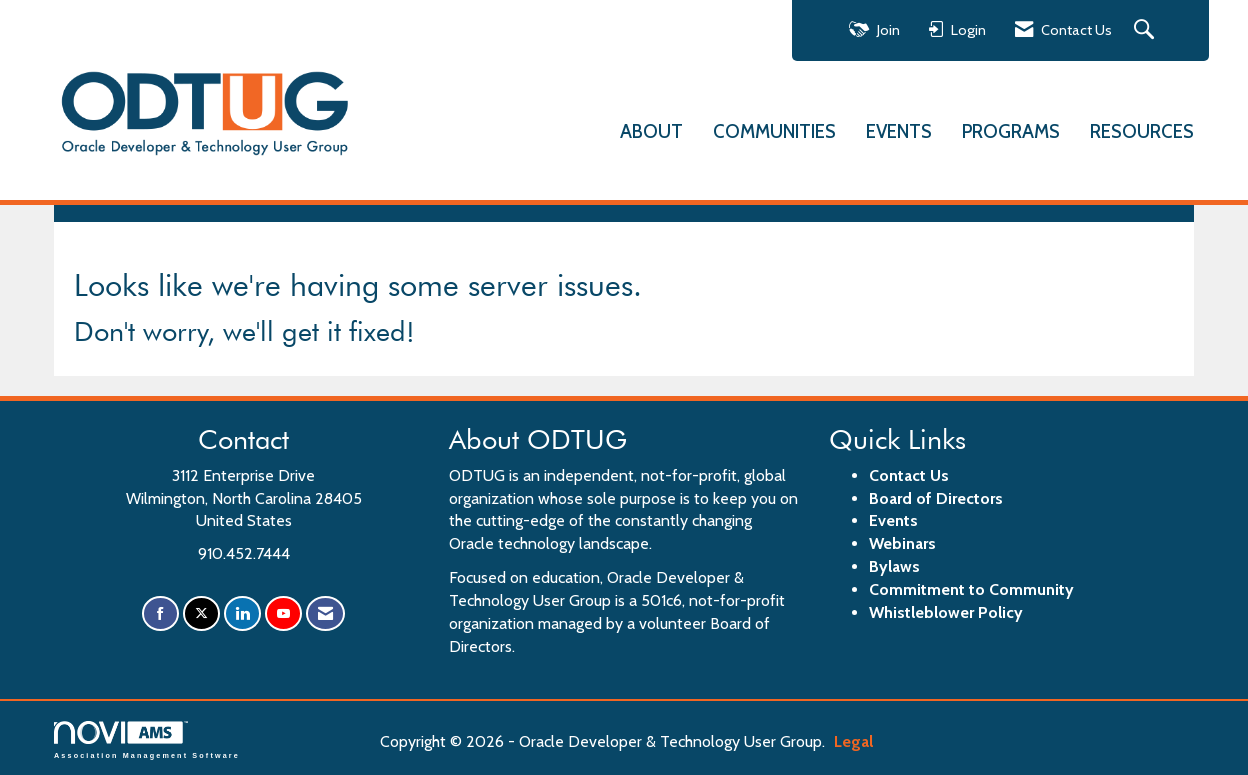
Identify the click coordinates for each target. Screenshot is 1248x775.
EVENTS (899, 130)
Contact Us (909, 473)
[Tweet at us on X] (201, 611)
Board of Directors (936, 496)
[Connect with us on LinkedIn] (242, 611)
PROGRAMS (1011, 130)
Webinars (902, 542)
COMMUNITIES (774, 130)
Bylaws (894, 564)
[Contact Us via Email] (325, 611)
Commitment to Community (971, 587)
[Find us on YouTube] (283, 611)
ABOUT (651, 130)
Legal (833, 740)
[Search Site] (1146, 30)
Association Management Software (147, 738)
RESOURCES (1142, 130)
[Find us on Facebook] (160, 611)
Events (893, 519)
